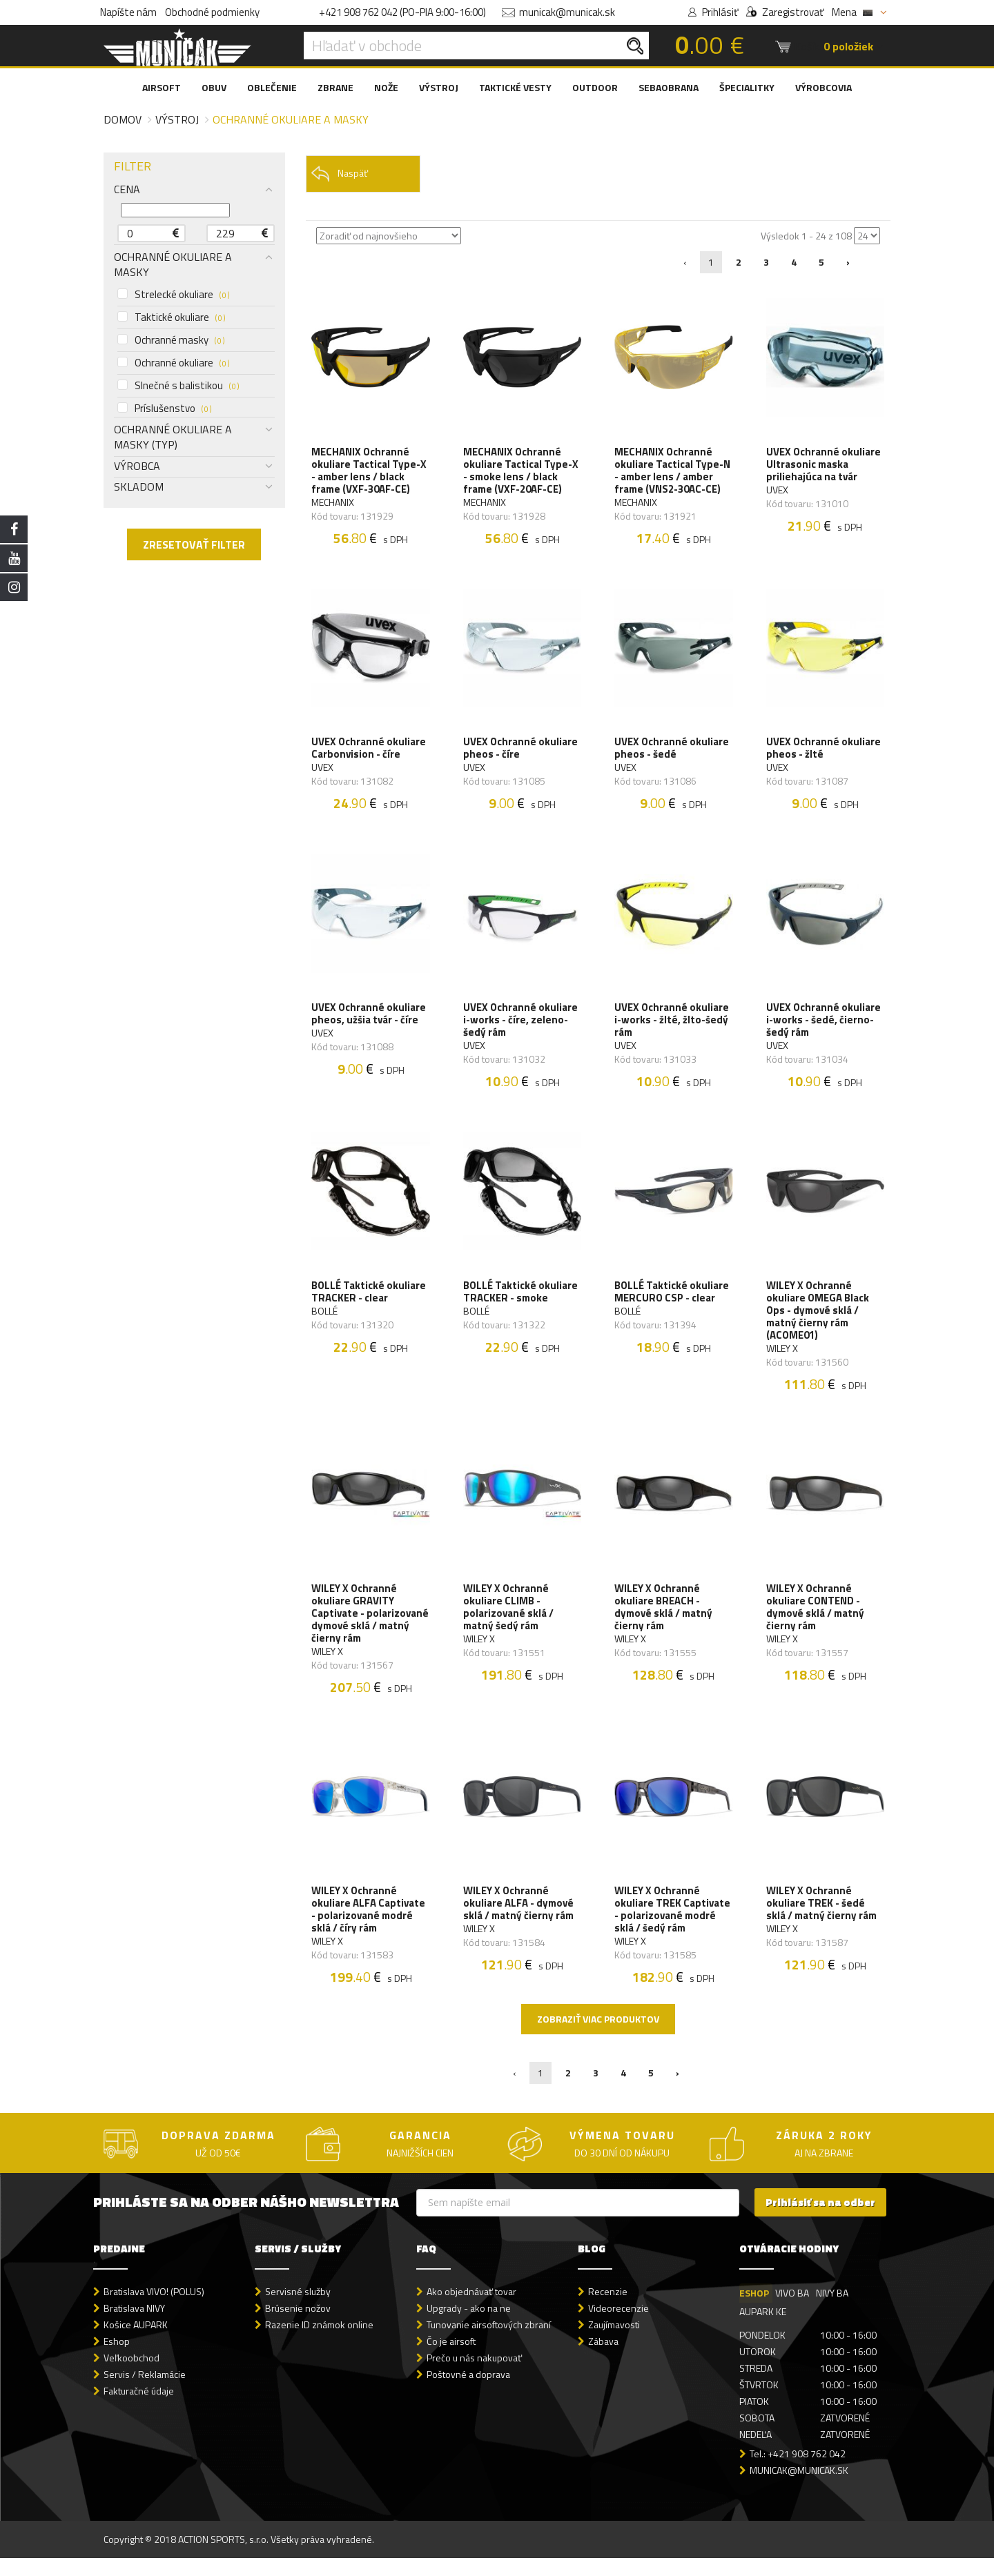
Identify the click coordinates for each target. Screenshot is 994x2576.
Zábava (603, 2359)
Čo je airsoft (451, 2359)
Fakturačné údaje (139, 2409)
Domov (123, 119)
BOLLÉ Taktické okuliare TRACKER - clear (370, 1302)
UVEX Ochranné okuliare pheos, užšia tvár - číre (370, 1021)
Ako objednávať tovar (471, 2309)
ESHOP (754, 2310)
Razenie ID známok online (319, 2343)
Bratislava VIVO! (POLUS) (154, 2309)
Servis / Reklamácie (145, 2393)
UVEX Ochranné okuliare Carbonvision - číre (370, 752)
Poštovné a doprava (468, 2393)
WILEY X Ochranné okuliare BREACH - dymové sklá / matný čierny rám (664, 1621)
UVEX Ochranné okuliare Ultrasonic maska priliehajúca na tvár (824, 465)
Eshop (117, 2359)
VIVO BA (793, 2310)
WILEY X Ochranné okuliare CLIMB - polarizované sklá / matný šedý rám (509, 1621)
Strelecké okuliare (173, 294)
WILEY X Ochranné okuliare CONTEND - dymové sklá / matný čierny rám (816, 1621)
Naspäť (339, 173)
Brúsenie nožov (298, 2326)
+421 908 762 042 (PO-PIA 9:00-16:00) (402, 12)
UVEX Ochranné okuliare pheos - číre (521, 752)
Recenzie (607, 2309)
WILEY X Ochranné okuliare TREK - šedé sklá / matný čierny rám (822, 1920)
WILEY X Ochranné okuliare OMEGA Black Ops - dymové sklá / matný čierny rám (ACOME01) (818, 1321)
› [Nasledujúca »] (848, 262)
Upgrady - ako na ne (469, 2326)
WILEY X (783, 1359)
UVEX (778, 491)
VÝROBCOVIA (823, 87)
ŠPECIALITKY (746, 87)
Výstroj (177, 119)
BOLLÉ (326, 1322)
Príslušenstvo (164, 408)
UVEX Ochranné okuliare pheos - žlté (824, 752)
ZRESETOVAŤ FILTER (194, 544)
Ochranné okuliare (173, 363)
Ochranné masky (170, 340)
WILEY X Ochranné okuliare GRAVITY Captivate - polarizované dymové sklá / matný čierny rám (368, 1627)
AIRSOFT (161, 87)
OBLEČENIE (272, 87)
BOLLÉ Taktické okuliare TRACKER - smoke (521, 1302)
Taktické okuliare (171, 317)
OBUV (214, 87)
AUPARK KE (762, 2329)
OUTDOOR (595, 87)
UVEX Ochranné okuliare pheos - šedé (672, 752)
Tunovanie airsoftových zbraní (489, 2343)
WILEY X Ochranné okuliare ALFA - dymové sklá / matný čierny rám (519, 1920)
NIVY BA (833, 2310)
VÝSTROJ (438, 87)
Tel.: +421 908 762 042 (798, 2472)
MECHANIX (334, 504)
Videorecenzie (618, 2326)
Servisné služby (298, 2309)
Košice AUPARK (136, 2343)
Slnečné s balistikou (178, 386)
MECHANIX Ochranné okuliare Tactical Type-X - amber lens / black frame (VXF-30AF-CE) (370, 472)
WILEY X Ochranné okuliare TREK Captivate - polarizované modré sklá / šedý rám (673, 1926)
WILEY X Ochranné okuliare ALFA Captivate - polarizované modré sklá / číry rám (370, 1926)
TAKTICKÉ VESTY (515, 87)
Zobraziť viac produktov (598, 2037)
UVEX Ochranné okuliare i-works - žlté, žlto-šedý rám (672, 1027)
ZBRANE (335, 87)
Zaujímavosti (614, 2343)
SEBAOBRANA (669, 87)
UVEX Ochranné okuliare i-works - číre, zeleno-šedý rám (521, 1027)
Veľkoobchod (131, 2376)
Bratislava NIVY (134, 2326)
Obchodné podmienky (212, 12)
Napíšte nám (128, 12)
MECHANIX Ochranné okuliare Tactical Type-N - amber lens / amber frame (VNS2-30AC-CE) (673, 472)
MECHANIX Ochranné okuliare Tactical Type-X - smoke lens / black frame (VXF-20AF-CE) (521, 472)
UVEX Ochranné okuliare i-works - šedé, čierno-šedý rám (824, 1027)
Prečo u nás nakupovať (474, 2376)
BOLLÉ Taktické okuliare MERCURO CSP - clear (672, 1302)
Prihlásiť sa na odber (820, 2221)
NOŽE (386, 87)
